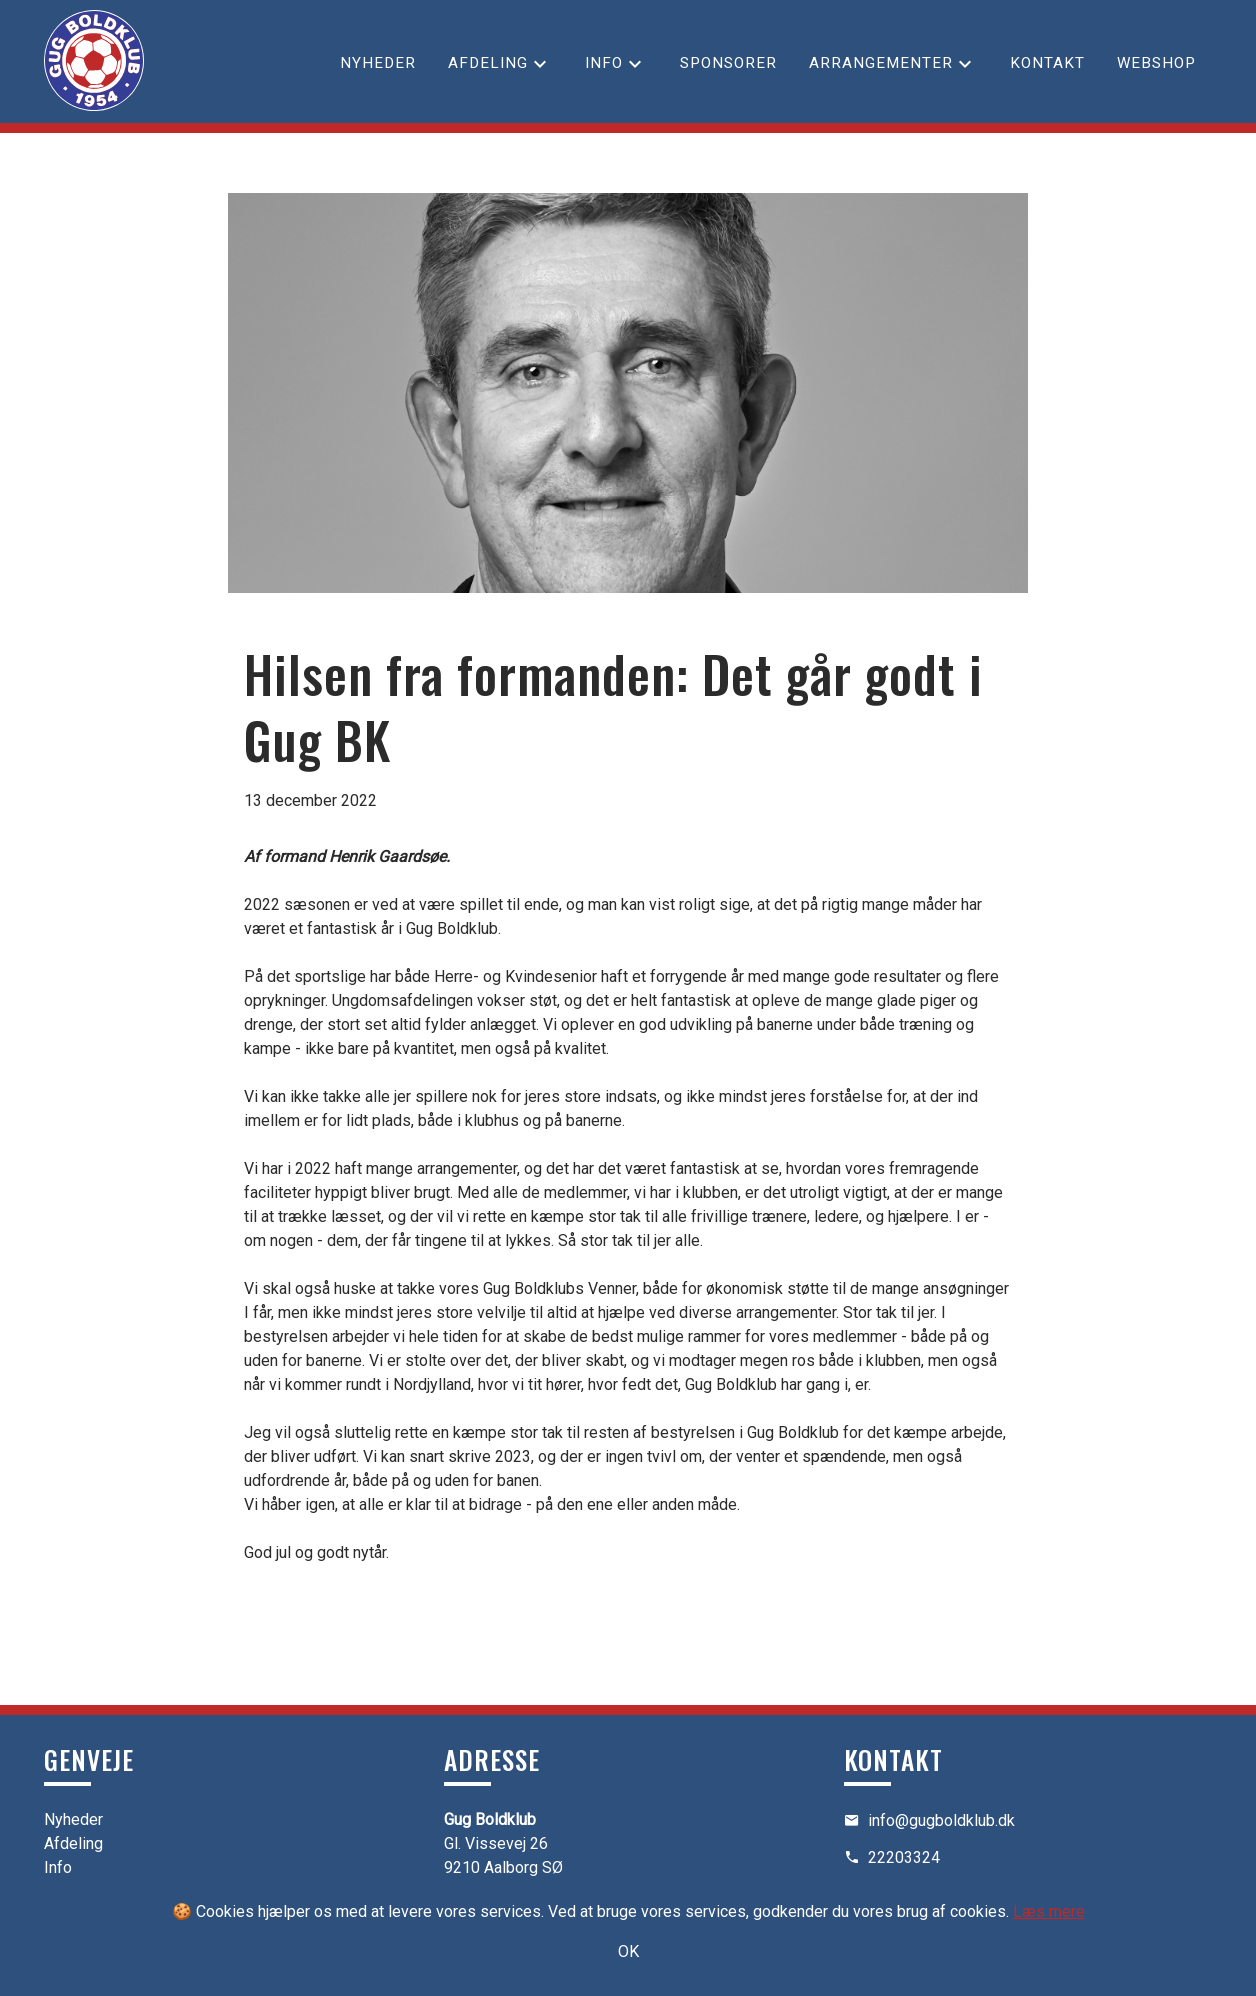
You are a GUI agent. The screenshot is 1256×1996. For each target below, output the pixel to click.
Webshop (1156, 63)
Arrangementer (881, 63)
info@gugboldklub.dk (941, 1820)
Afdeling (488, 63)
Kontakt (1047, 63)
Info (604, 63)
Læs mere (1049, 1911)
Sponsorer (728, 63)
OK (628, 1951)
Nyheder (378, 63)
